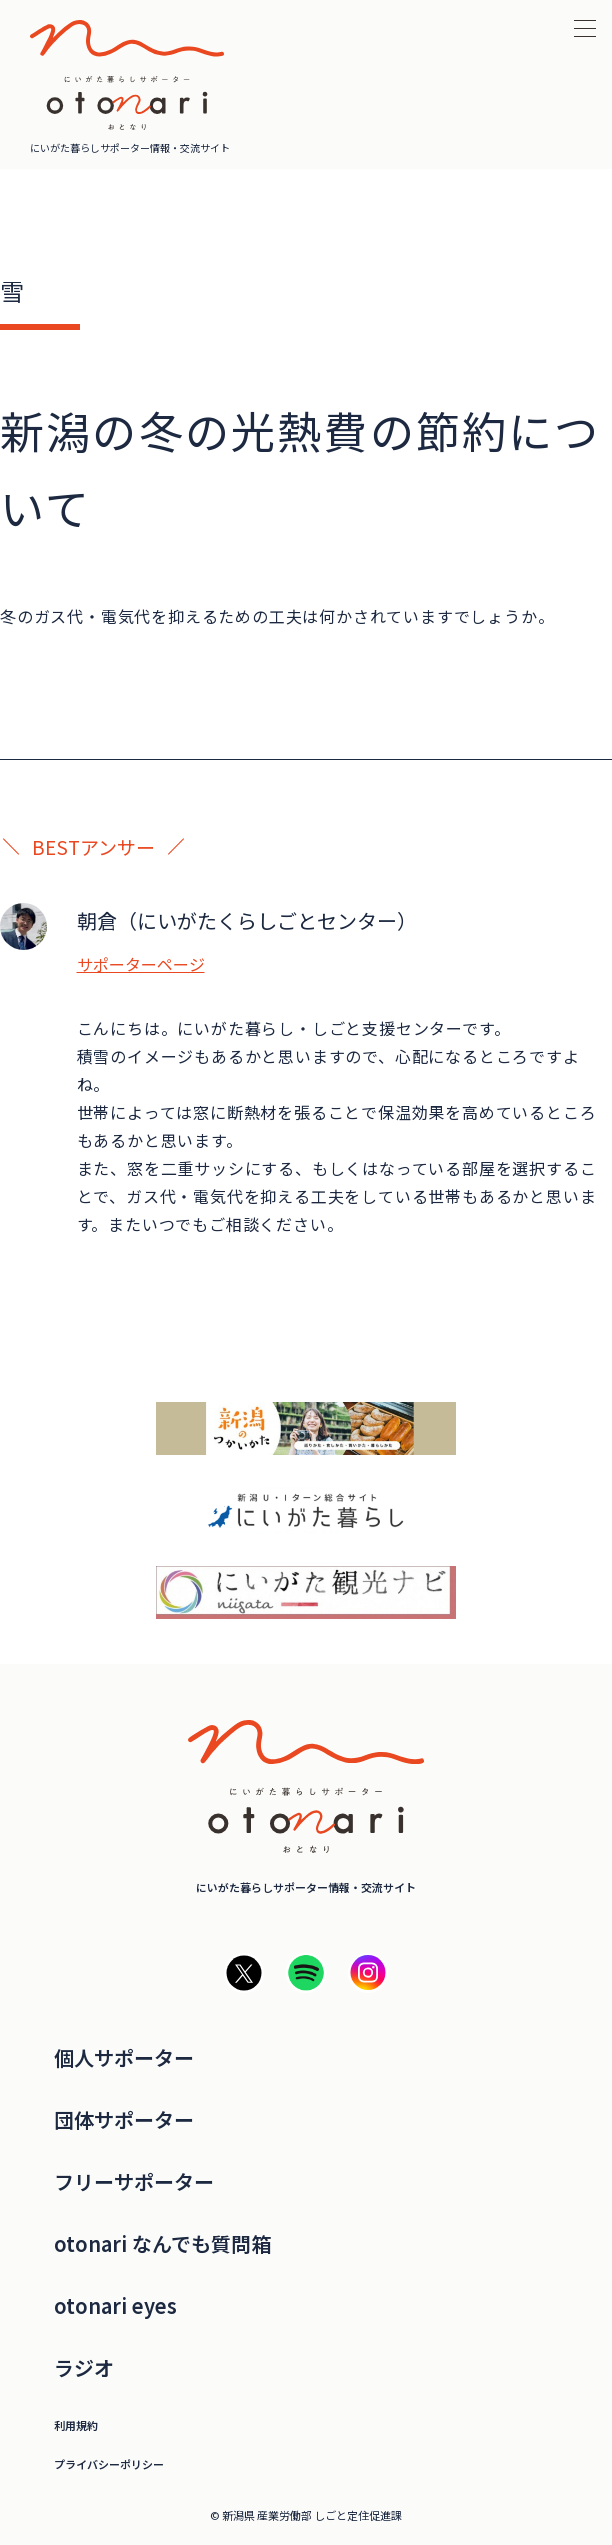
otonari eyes (115, 2306)
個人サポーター (124, 2058)
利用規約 (76, 2425)
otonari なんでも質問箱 (162, 2244)
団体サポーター (124, 2120)
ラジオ (84, 2368)
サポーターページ (141, 964)
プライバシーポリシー (109, 2464)
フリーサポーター (134, 2182)
